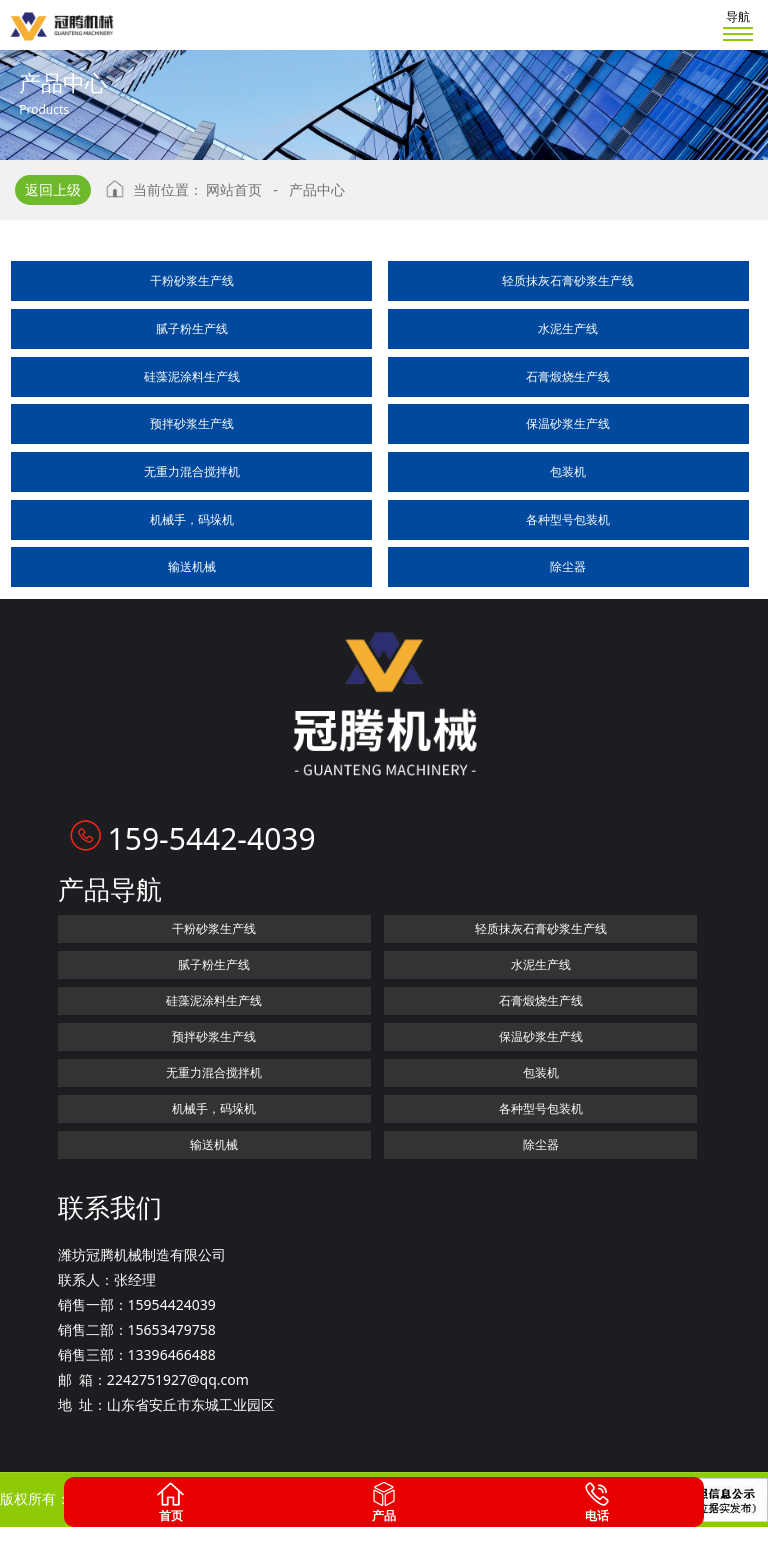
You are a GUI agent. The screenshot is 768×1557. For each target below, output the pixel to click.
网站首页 (234, 189)
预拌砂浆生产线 (192, 423)
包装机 (568, 471)
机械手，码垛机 (192, 519)
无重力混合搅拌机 (192, 471)
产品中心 (317, 189)
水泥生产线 (568, 328)
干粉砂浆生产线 (192, 280)
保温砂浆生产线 (568, 423)
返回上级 (53, 189)
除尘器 (568, 566)
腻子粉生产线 (192, 328)
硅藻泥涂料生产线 (192, 376)
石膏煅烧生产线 (568, 376)
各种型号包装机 (568, 519)
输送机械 (192, 566)
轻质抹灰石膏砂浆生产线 (568, 280)
